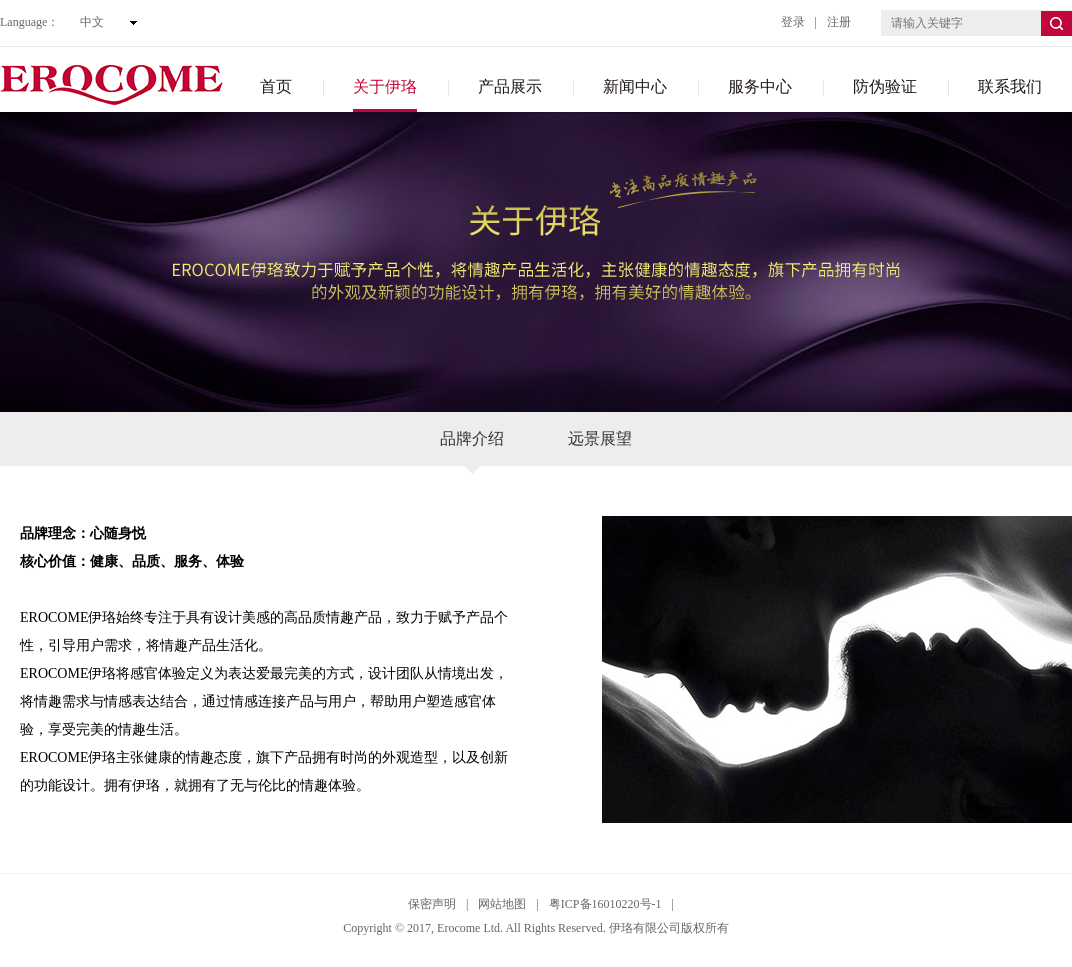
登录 (793, 22)
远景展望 (600, 438)
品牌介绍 (472, 448)
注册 (839, 22)
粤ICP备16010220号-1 (605, 904)
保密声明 (432, 904)
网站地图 (502, 904)
